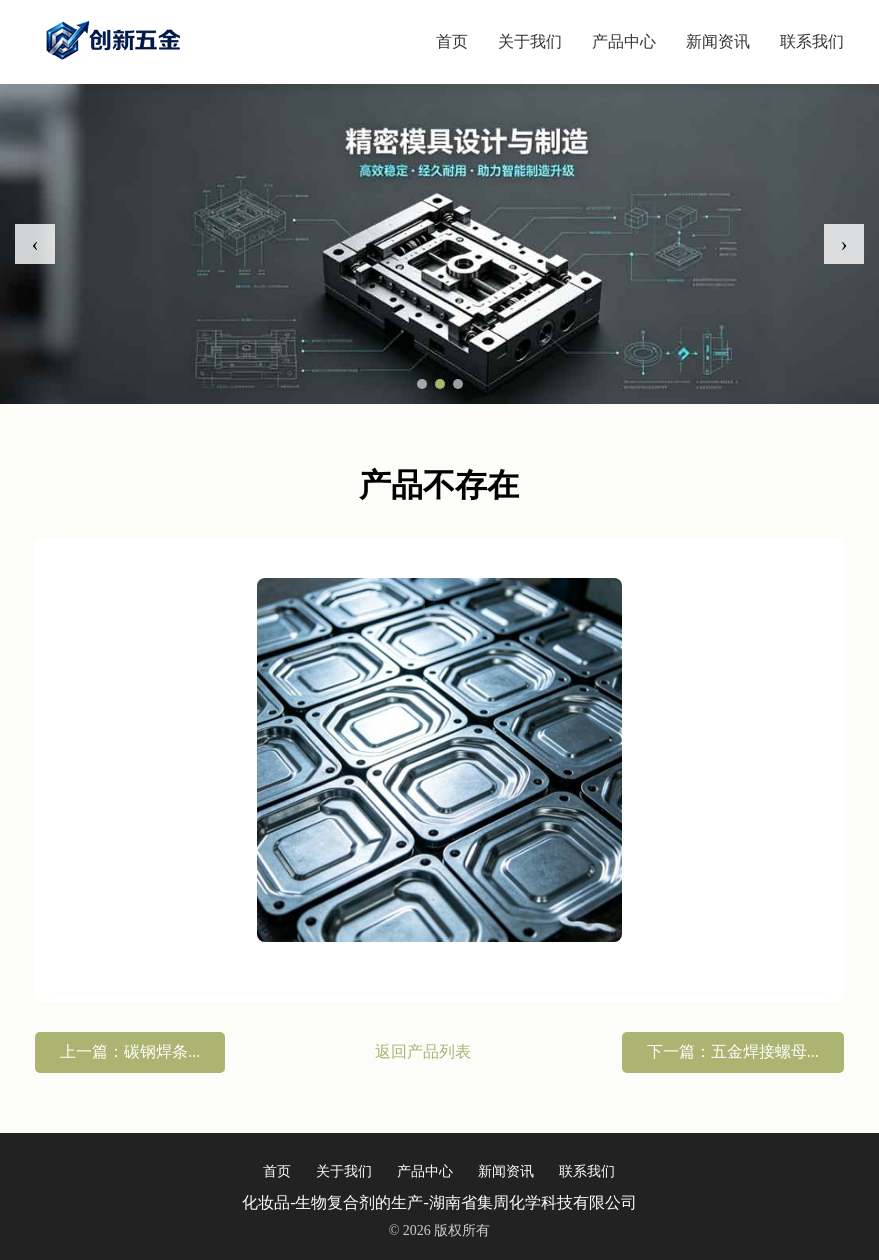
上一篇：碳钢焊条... (130, 1051)
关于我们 (530, 41)
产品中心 (624, 41)
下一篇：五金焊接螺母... (733, 1051)
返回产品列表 (423, 1051)
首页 (452, 41)
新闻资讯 (718, 41)
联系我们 (812, 41)
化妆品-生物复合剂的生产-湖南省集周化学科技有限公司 (439, 1202)
